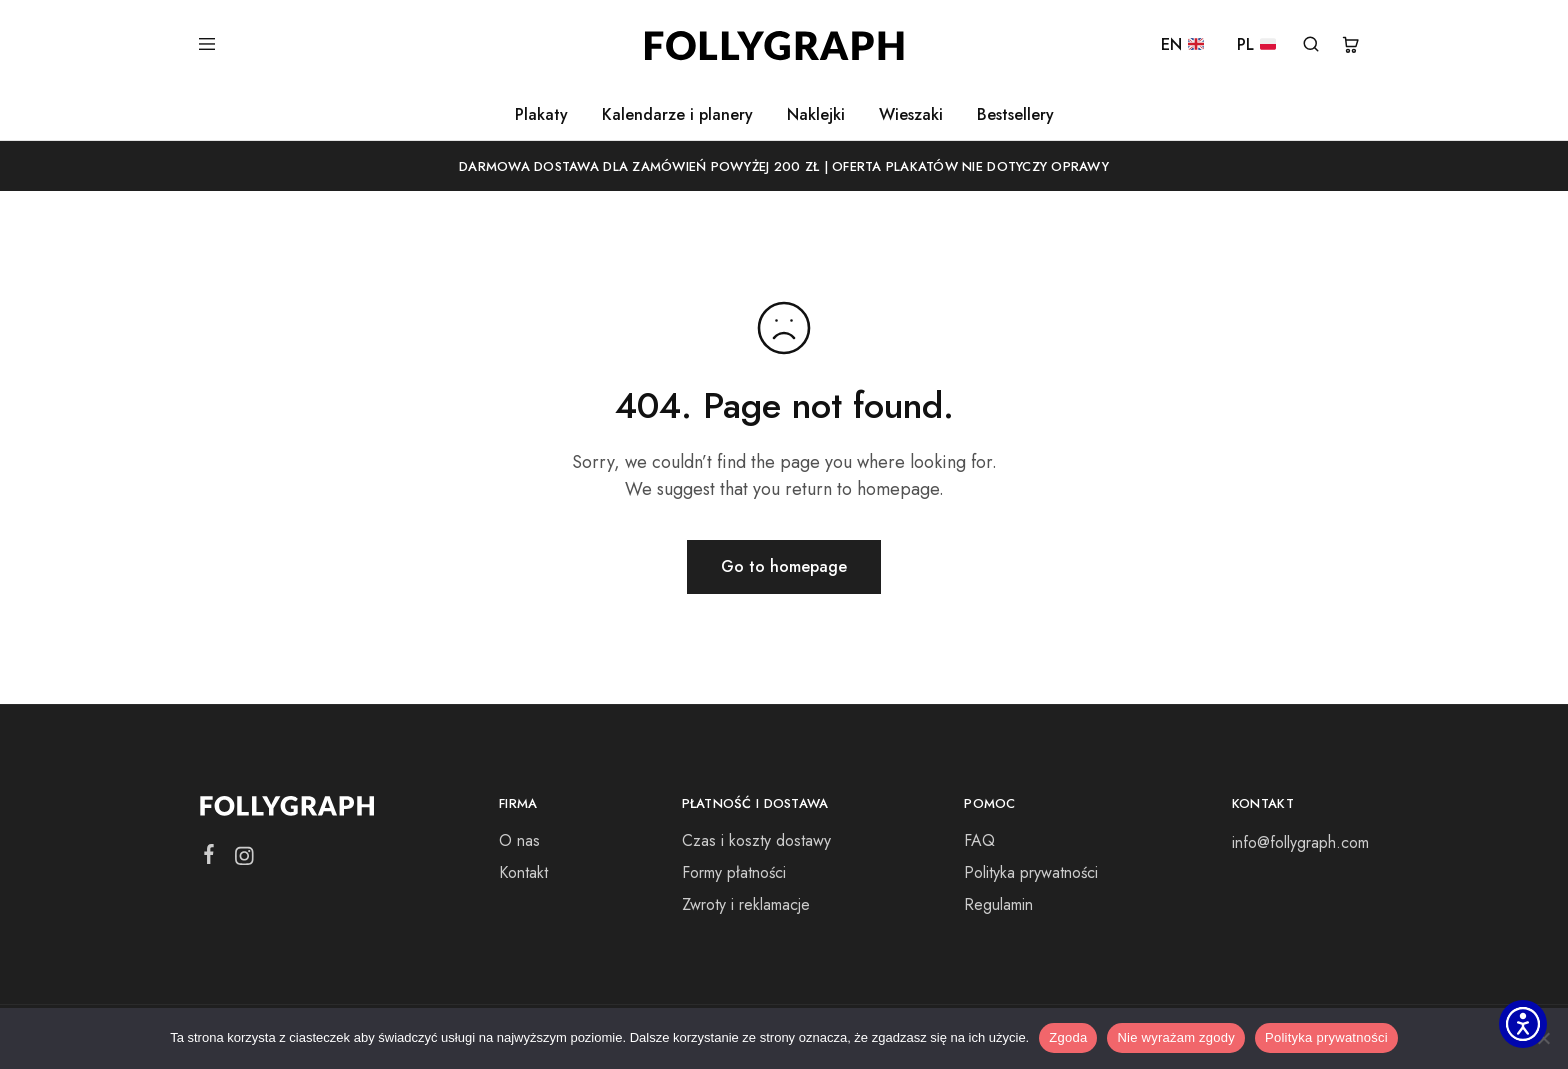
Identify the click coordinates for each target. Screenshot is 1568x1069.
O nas (519, 840)
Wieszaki (911, 115)
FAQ (979, 840)
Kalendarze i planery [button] (677, 115)
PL (1256, 45)
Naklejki (816, 115)
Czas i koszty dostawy (756, 840)
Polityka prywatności (1031, 872)
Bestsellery (1015, 115)
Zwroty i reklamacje (746, 904)
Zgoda (1068, 1037)
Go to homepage (784, 566)
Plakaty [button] (541, 115)
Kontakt (523, 872)
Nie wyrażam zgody (1176, 1037)
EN (1182, 45)
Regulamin (998, 904)
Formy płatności (734, 872)
